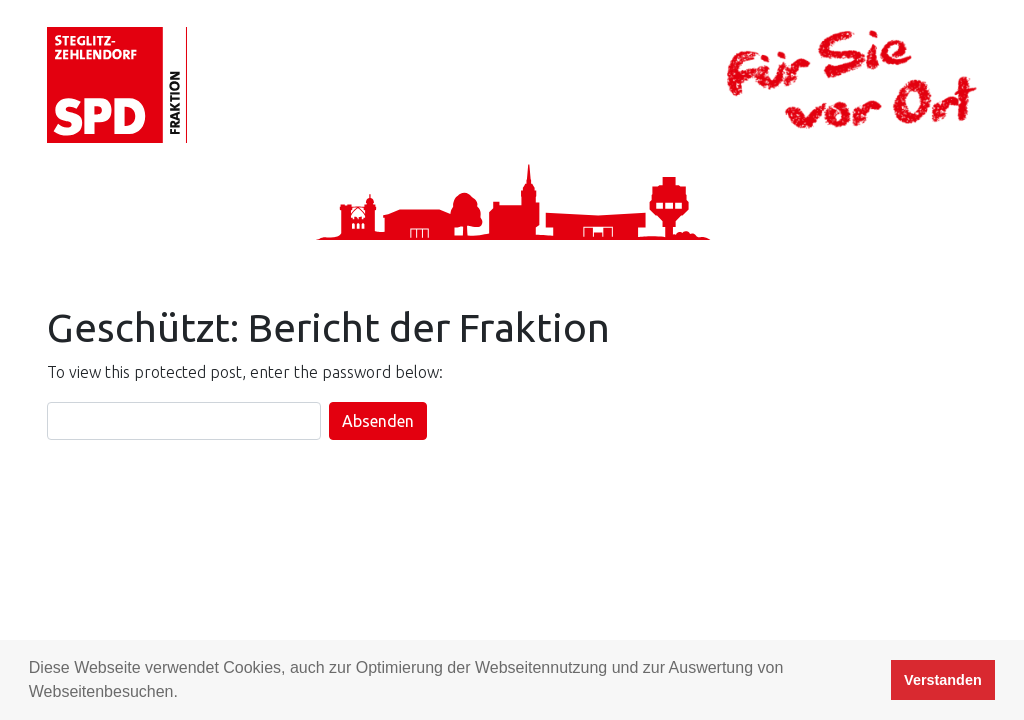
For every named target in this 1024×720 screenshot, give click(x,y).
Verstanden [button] (943, 680)
